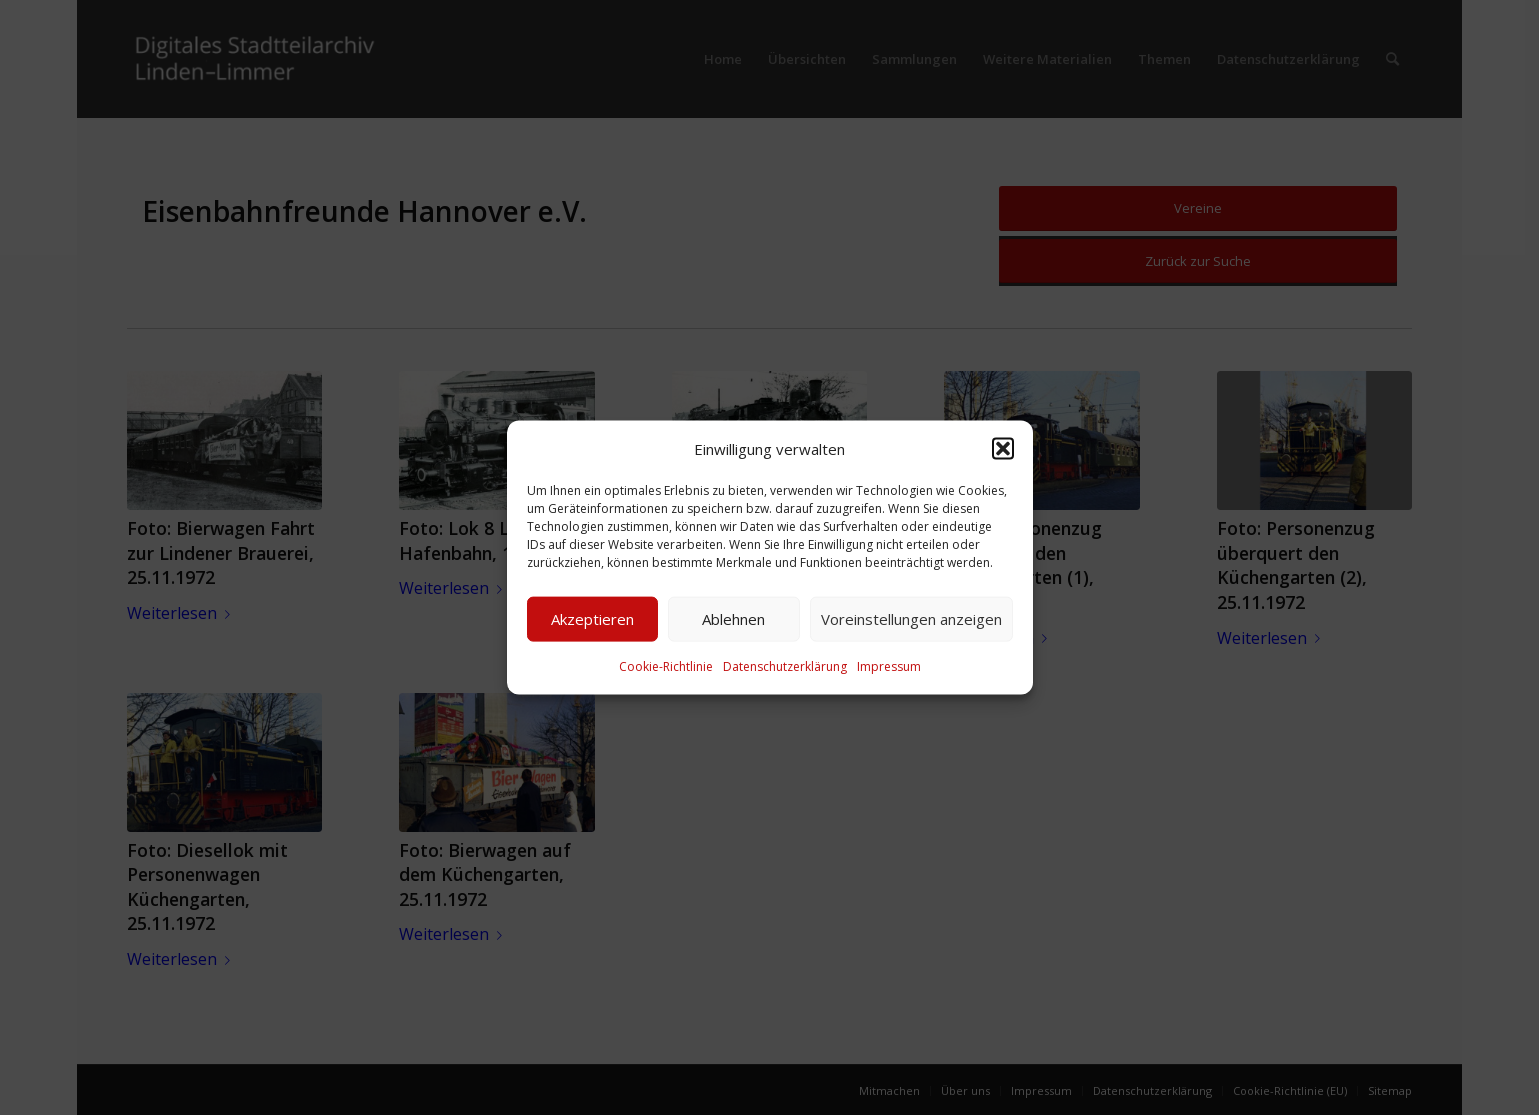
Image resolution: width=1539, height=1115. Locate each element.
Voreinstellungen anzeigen (911, 619)
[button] (1003, 448)
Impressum (889, 666)
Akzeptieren (592, 619)
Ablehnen (733, 619)
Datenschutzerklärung (785, 666)
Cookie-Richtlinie (666, 666)
